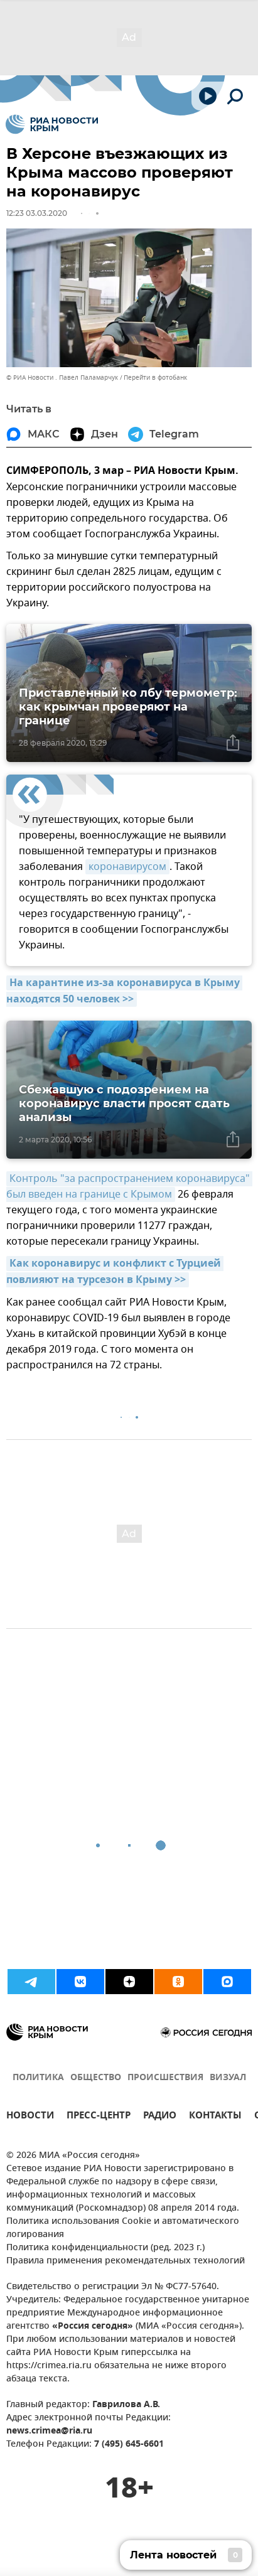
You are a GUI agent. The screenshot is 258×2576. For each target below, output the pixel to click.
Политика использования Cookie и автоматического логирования (122, 2228)
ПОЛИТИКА (38, 2078)
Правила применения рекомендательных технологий (125, 2261)
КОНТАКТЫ (215, 2117)
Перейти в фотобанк (155, 377)
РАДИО (159, 2117)
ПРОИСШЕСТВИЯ (165, 2078)
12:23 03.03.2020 (36, 213)
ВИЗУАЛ (228, 2078)
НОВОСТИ (30, 2117)
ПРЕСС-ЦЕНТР (99, 2117)
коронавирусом (127, 866)
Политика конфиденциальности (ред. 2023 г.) (105, 2248)
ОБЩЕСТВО (95, 2078)
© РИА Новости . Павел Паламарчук (62, 377)
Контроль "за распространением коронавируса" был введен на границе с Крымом (129, 1186)
